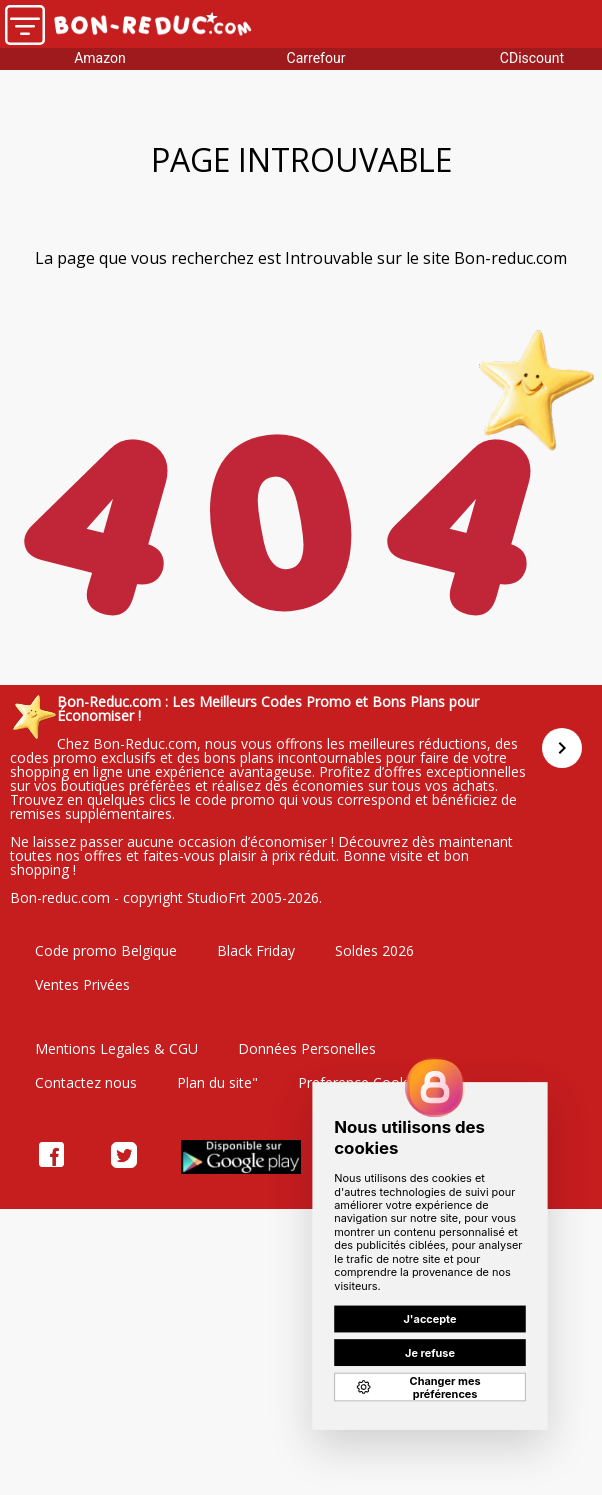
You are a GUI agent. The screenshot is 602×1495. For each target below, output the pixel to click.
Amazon (100, 58)
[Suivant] (562, 748)
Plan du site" (217, 1082)
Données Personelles (307, 1048)
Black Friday (256, 950)
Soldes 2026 (374, 950)
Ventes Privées (82, 984)
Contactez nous (86, 1082)
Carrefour (316, 58)
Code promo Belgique (106, 950)
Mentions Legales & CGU (116, 1048)
